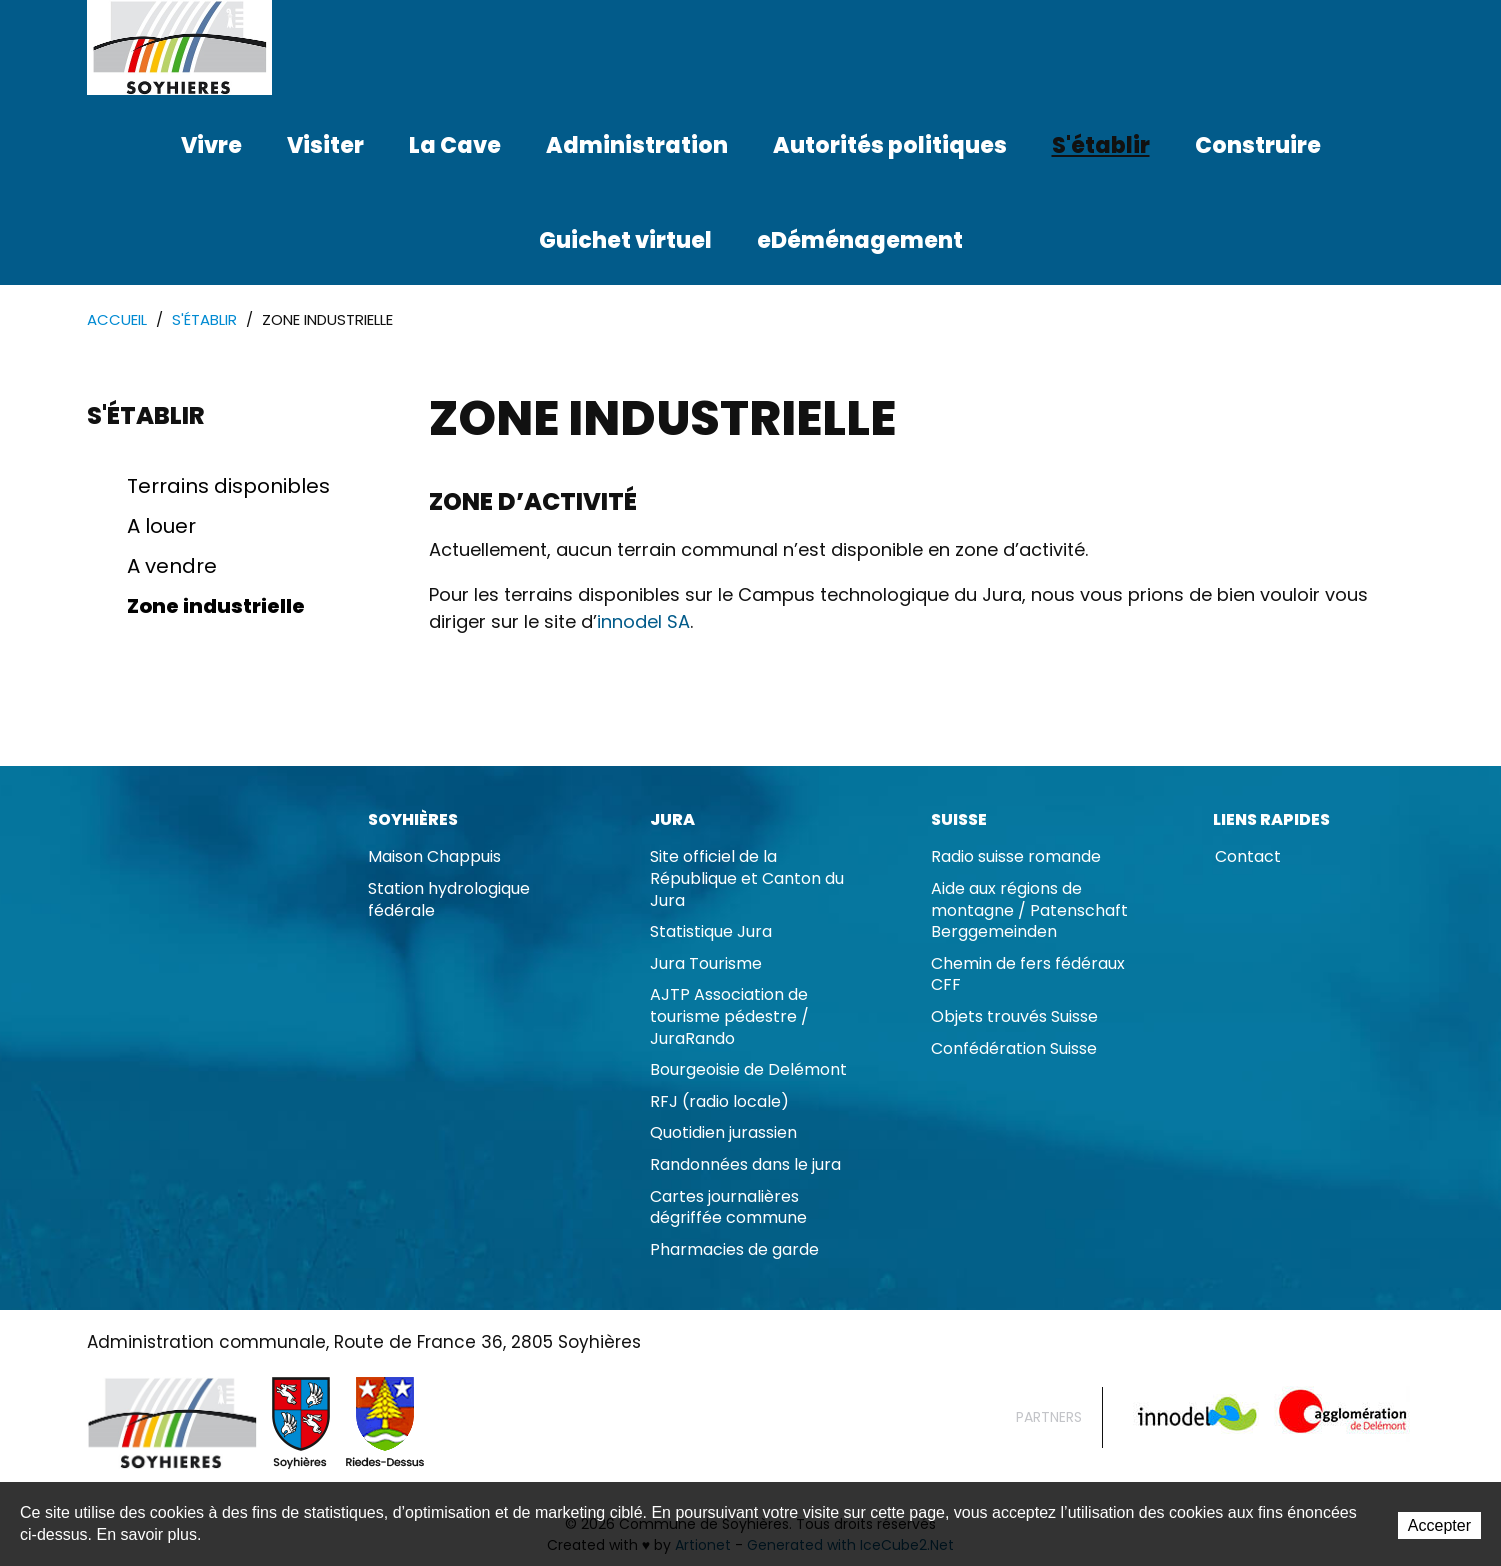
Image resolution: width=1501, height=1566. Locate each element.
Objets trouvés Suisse (1014, 1016)
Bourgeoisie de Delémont (748, 1069)
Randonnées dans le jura (745, 1164)
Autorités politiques (890, 145)
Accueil (117, 319)
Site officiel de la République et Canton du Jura (747, 878)
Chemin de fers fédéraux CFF (1028, 974)
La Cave (455, 145)
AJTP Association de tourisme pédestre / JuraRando (729, 1016)
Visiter (325, 145)
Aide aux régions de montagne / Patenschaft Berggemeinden (1029, 910)
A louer (161, 526)
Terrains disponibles (228, 486)
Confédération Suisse (1014, 1048)
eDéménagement (860, 240)
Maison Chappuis (434, 856)
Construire (1258, 145)
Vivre (211, 145)
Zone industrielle (216, 606)
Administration (637, 145)
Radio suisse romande (1016, 856)
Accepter (1439, 1525)
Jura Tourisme (706, 963)
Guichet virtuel (625, 240)
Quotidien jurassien (723, 1132)
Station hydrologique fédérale (449, 899)
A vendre (172, 566)
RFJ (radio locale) (719, 1101)
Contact (1248, 856)
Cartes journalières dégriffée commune (728, 1207)
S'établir (1101, 145)
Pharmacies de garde (734, 1249)
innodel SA (643, 621)
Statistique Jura (711, 931)
